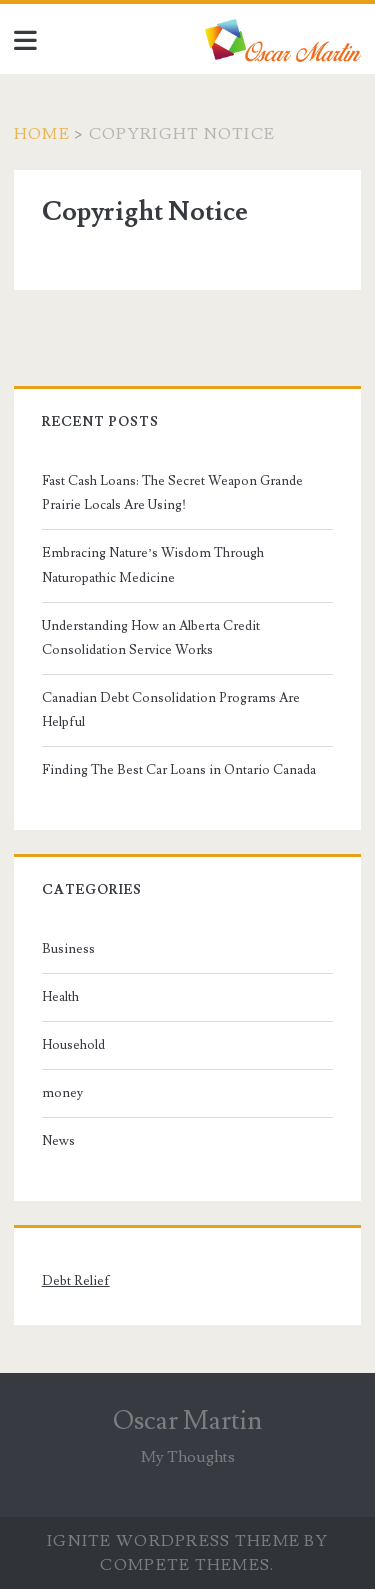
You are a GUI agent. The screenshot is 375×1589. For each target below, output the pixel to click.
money (62, 1093)
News (58, 1141)
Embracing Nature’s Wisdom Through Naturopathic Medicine (153, 565)
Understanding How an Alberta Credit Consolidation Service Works (151, 638)
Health (60, 997)
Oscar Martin (187, 1421)
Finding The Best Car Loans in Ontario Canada (179, 770)
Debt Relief (76, 1281)
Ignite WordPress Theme (173, 1541)
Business (68, 949)
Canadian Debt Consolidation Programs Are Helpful (171, 710)
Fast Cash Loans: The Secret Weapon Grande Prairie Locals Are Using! (172, 493)
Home (42, 134)
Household (73, 1045)
